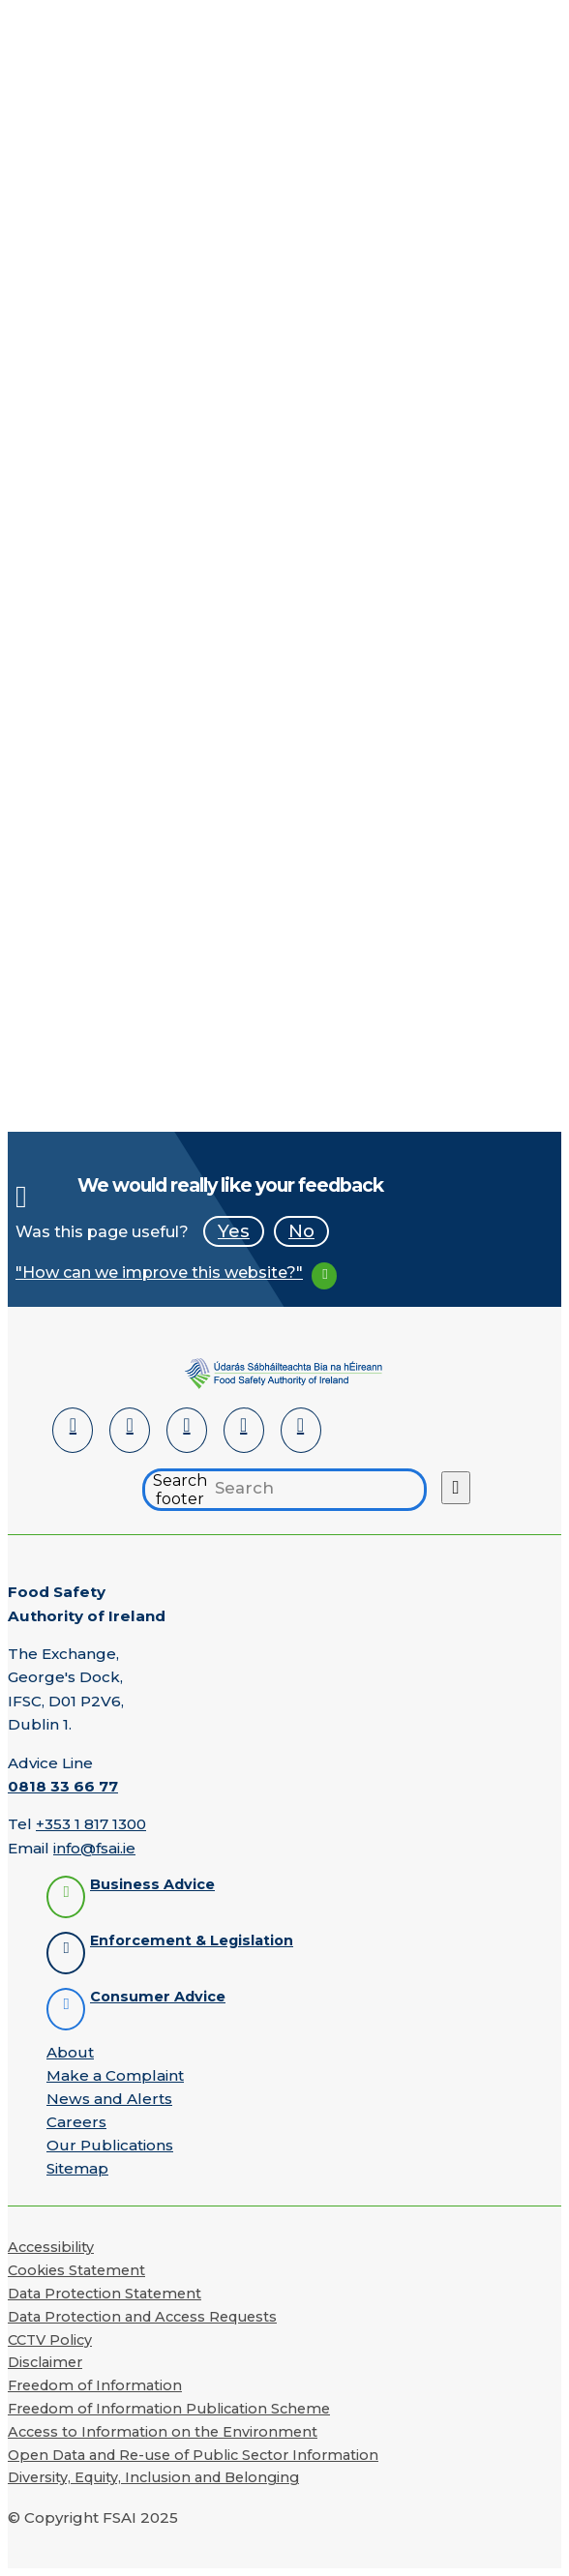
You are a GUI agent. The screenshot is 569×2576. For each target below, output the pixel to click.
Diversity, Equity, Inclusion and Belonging (153, 2477)
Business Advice (152, 1885)
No (301, 1231)
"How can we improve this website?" (159, 1272)
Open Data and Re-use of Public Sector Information (193, 2455)
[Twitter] (186, 1430)
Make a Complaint (115, 2075)
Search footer (180, 1489)
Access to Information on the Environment (162, 2432)
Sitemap (77, 2168)
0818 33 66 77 (63, 1786)
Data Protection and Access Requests (142, 2316)
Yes (234, 1231)
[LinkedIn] (72, 1430)
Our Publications (109, 2145)
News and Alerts (109, 2098)
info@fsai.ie (94, 1848)
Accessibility (51, 2247)
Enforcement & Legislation (191, 1941)
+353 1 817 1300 (91, 1824)
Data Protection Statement (104, 2293)
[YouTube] (244, 1430)
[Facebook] (129, 1430)
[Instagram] (301, 1430)
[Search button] (455, 1487)
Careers (76, 2122)
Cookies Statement (76, 2270)
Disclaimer (45, 2362)
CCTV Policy (50, 2340)
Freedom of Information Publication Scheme (169, 2408)
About (70, 2052)
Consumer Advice (157, 1997)
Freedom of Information (95, 2385)
